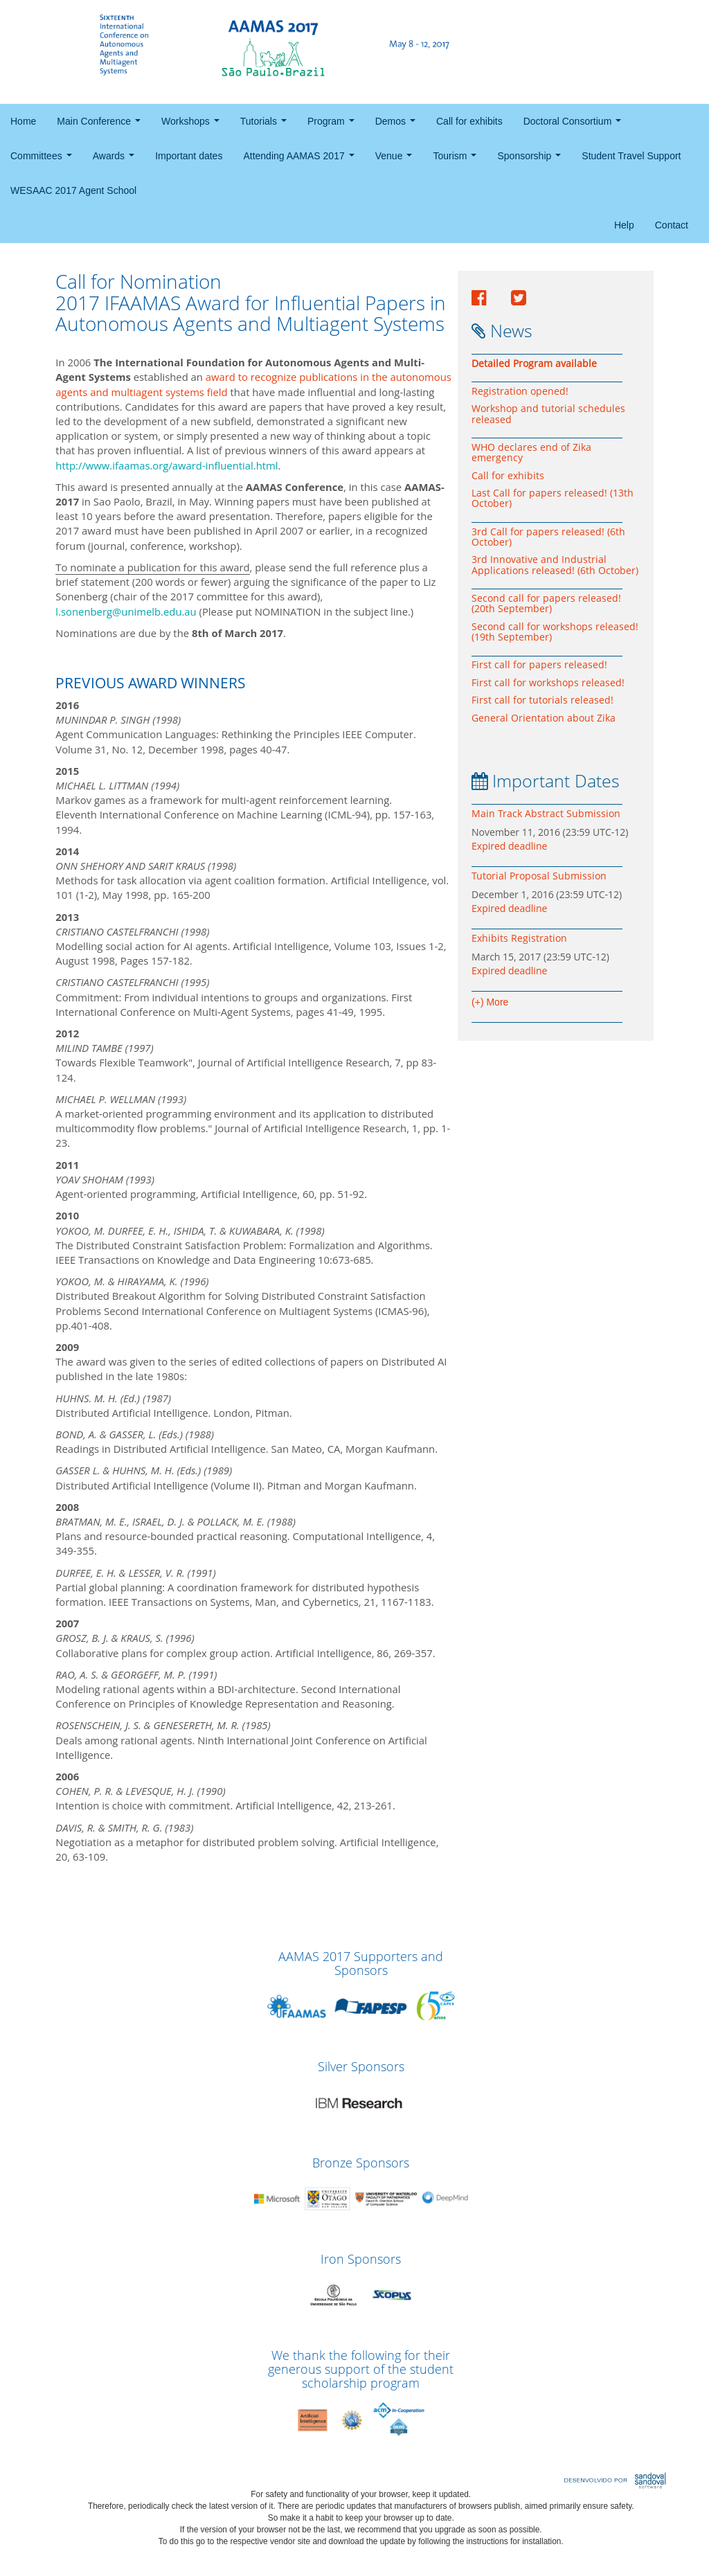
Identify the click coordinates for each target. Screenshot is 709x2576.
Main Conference (101, 125)
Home (23, 121)
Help (624, 225)
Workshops (192, 125)
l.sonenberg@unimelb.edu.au (125, 611)
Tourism (457, 159)
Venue (396, 159)
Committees (43, 159)
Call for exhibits (469, 121)
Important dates (188, 155)
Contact (671, 225)
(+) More (490, 1002)
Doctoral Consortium (575, 125)
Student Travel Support (631, 155)
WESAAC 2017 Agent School (73, 190)
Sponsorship (531, 159)
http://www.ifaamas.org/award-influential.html (166, 465)
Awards (116, 159)
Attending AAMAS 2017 (301, 159)
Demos (398, 125)
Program (333, 125)
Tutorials (266, 125)
